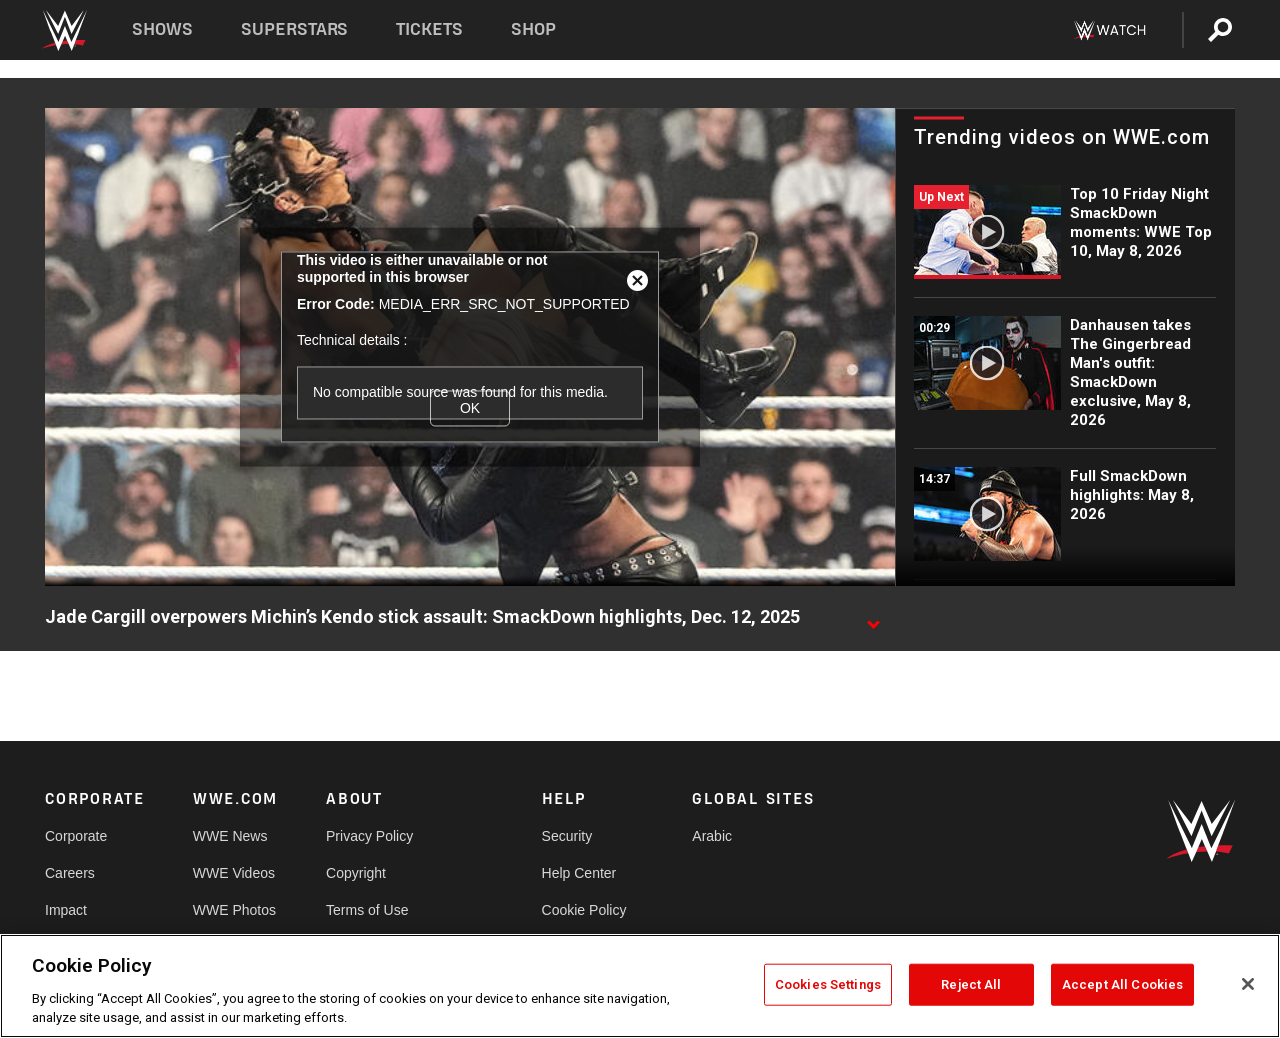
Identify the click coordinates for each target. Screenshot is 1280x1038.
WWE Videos (234, 873)
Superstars (295, 29)
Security (567, 836)
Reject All (971, 984)
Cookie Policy (584, 910)
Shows (162, 29)
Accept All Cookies (1122, 984)
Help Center (579, 873)
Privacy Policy (369, 836)
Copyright (356, 873)
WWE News (230, 836)
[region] (640, 986)
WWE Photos (234, 910)
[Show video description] (873, 618)
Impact (66, 910)
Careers (70, 873)
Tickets (429, 29)
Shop (533, 29)
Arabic (712, 836)
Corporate (76, 836)
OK (470, 408)
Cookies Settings (828, 984)
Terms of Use (367, 910)
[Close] (1248, 984)
